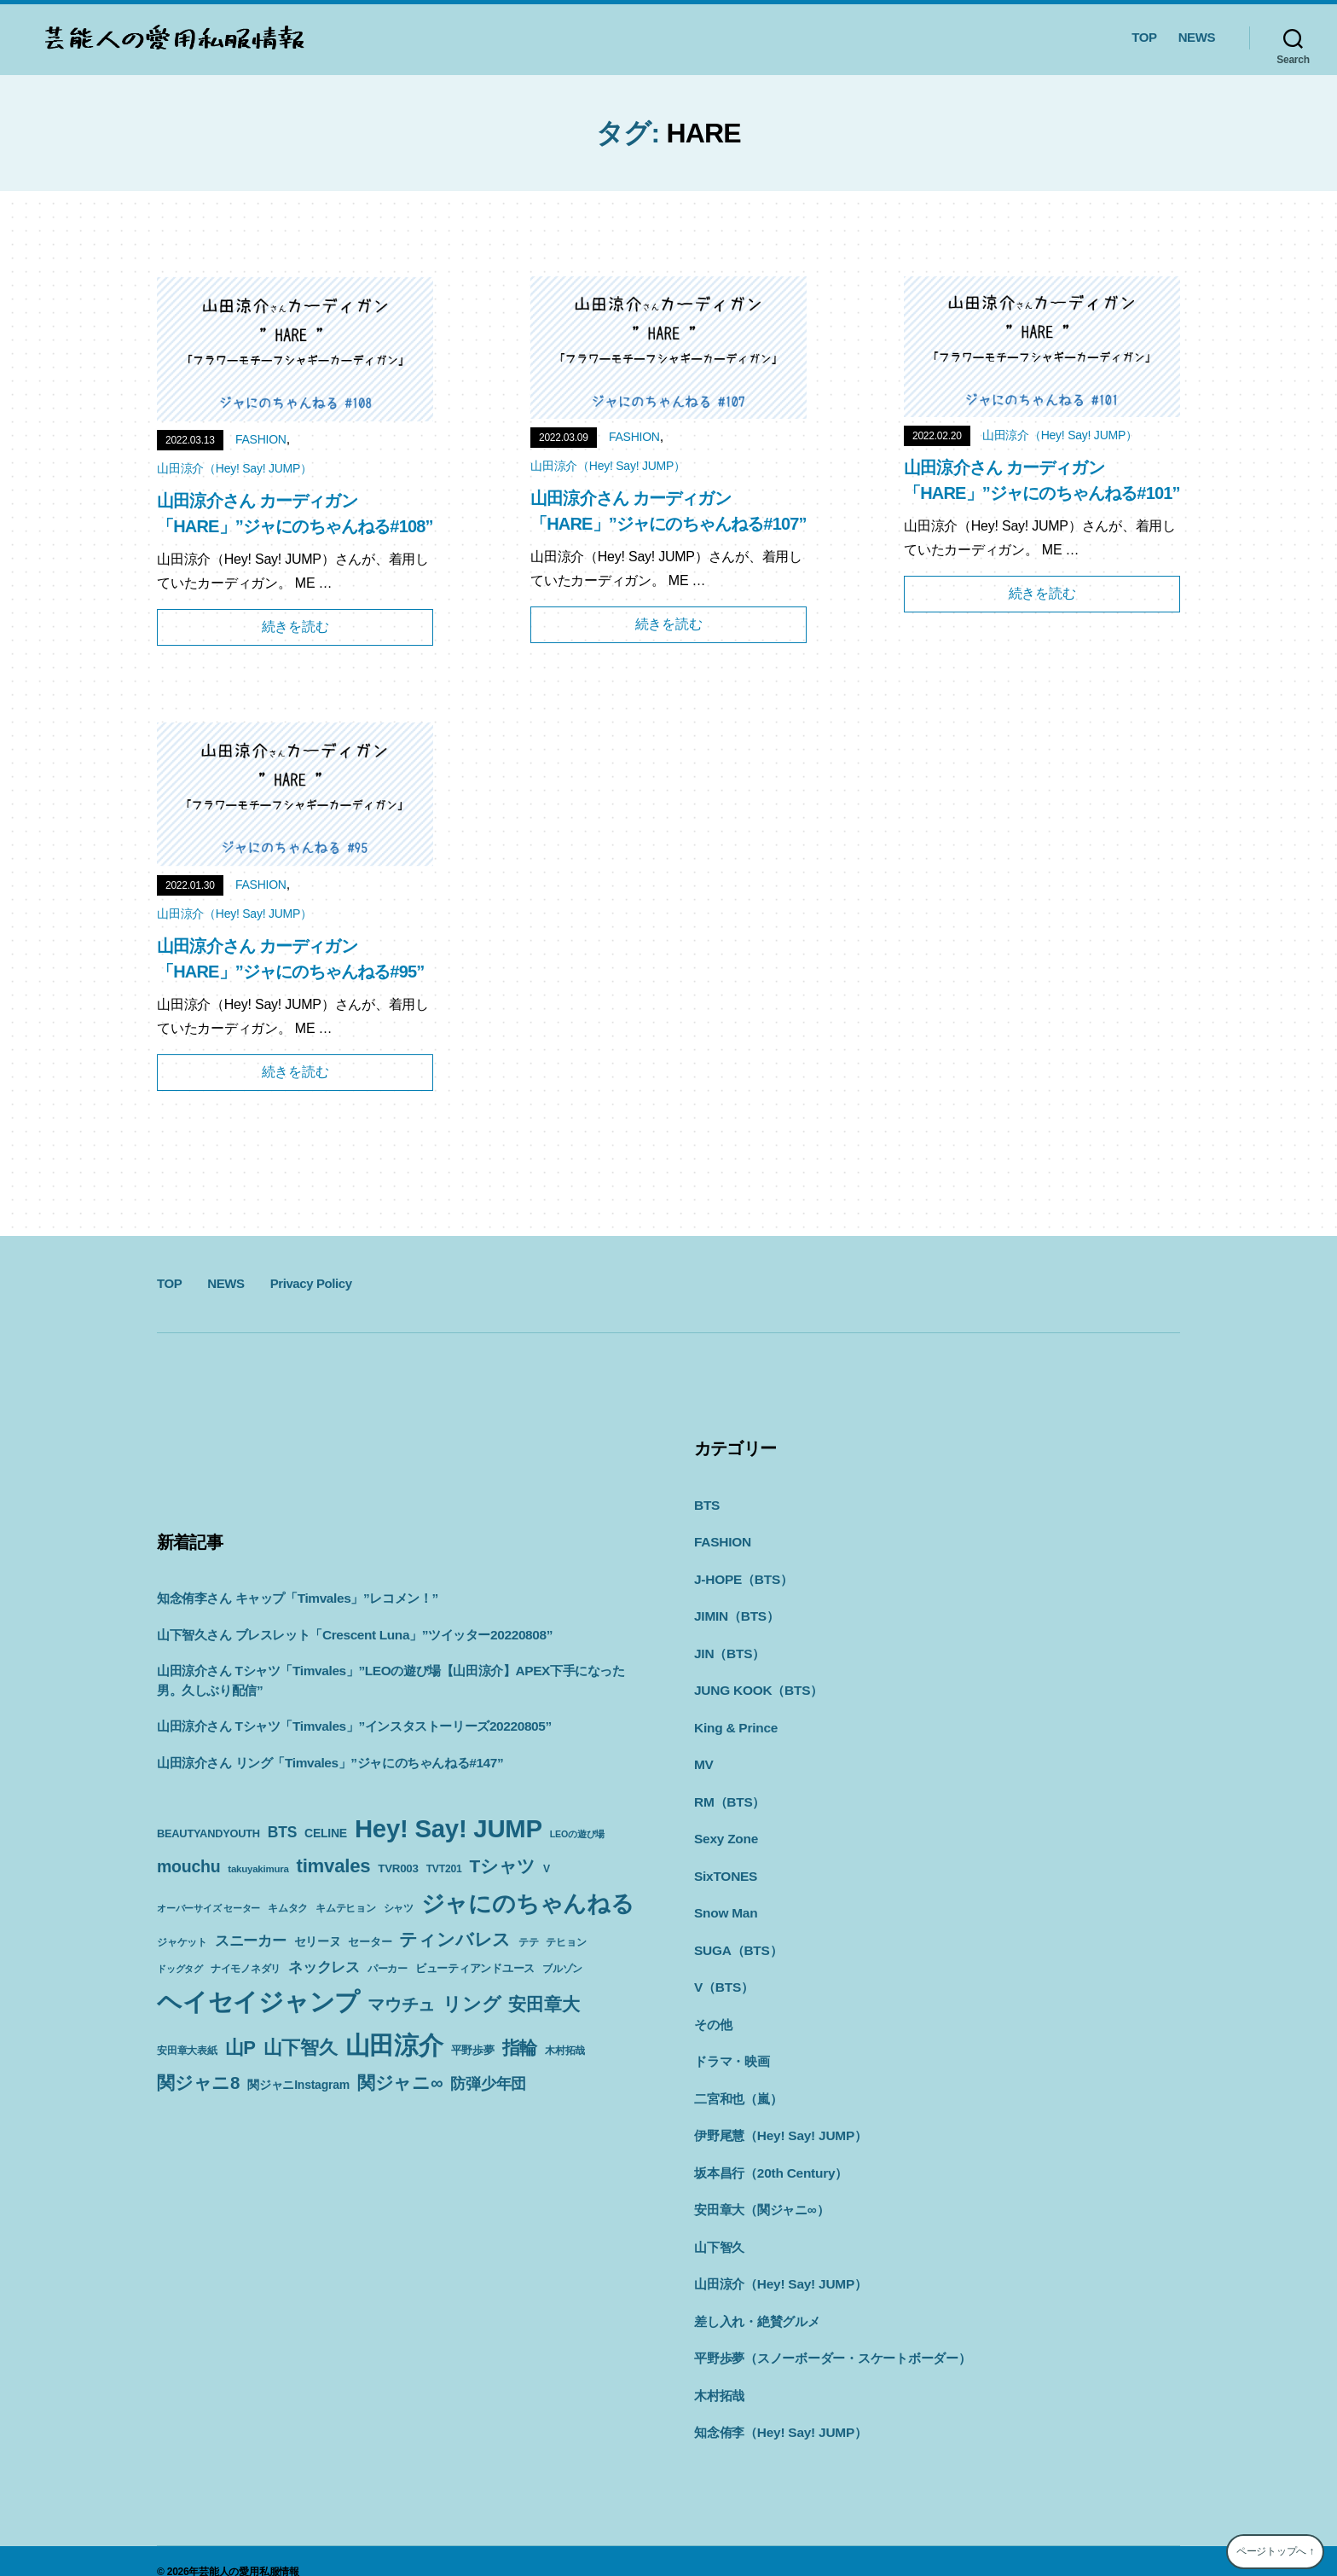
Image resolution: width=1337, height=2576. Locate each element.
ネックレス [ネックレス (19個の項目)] (324, 1967)
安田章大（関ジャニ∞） (761, 2192)
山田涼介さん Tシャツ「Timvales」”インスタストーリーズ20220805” (352, 1726)
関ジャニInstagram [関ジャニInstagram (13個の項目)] (298, 2085)
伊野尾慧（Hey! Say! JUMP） (779, 2120)
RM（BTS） (729, 1794)
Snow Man (724, 1902)
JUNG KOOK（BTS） (756, 1685)
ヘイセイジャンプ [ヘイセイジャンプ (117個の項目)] (258, 2001)
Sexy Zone (725, 1830)
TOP (1144, 37)
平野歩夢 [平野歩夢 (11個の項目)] (473, 2050)
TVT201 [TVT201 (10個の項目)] (444, 1869)
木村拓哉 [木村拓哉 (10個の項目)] (565, 2051)
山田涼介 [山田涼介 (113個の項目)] (394, 2045)
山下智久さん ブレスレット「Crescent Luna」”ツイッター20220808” (352, 1634)
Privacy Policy (311, 1283)
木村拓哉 (719, 2374)
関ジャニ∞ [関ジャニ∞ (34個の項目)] (400, 2082)
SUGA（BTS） (737, 1939)
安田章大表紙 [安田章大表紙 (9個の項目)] (187, 2050)
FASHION (260, 439)
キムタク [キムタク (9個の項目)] (288, 1908)
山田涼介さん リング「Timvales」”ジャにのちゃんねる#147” (329, 1762)
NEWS (1196, 37)
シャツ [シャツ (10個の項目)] (399, 1908)
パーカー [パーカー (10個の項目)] (388, 1969)
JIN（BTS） (728, 1649)
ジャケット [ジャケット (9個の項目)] (182, 1942)
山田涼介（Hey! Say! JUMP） (234, 468)
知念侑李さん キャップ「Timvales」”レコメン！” (297, 1598)
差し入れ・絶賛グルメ (757, 2302)
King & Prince (734, 1721)
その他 (713, 2012)
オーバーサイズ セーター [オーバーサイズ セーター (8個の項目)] (208, 1908)
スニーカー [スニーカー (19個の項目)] (250, 1940)
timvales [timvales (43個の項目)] (334, 1866)
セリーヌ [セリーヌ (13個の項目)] (317, 1941)
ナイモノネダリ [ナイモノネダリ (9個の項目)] (246, 1969)
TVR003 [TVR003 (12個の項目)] (398, 1868)
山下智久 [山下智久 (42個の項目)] (300, 2047)
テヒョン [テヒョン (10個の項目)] (566, 1942)
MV (703, 1757)
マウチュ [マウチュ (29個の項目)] (401, 2004)
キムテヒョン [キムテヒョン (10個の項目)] (345, 1908)
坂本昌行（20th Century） (769, 2157)
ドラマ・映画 (732, 2047)
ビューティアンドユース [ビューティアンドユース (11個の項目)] (475, 1968)
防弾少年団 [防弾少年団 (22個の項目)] (488, 2083)
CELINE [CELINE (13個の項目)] (325, 1833)
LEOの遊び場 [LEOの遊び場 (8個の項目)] (577, 1834)
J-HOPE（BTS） (742, 1576)
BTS (706, 1504)
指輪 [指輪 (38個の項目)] (520, 2048)
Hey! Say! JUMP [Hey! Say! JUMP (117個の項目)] (448, 1828)
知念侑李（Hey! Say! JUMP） (779, 2410)
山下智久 (719, 2229)
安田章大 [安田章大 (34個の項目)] (543, 2004)
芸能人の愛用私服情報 (249, 2550)
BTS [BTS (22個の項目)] (282, 1832)
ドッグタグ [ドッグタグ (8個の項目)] (180, 1969)
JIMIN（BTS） (736, 1612)
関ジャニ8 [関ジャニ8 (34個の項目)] (198, 2082)
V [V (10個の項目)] (546, 1869)
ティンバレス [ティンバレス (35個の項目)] (455, 1939)
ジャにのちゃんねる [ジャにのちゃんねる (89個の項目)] (527, 1903)
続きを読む (295, 626)
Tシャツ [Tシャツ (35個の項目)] (502, 1866)
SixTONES (724, 1866)
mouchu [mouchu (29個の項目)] (188, 1866)
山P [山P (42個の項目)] (240, 2047)
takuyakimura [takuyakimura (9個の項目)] (258, 1869)
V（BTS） (723, 1975)
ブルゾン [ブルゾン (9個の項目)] (562, 1969)
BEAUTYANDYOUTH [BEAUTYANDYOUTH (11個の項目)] (208, 1833)
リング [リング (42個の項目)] (472, 2004)
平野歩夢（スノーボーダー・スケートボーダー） (832, 2337)
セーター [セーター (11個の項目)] (369, 1941)
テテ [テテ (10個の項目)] (528, 1942)
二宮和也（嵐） (738, 2084)
